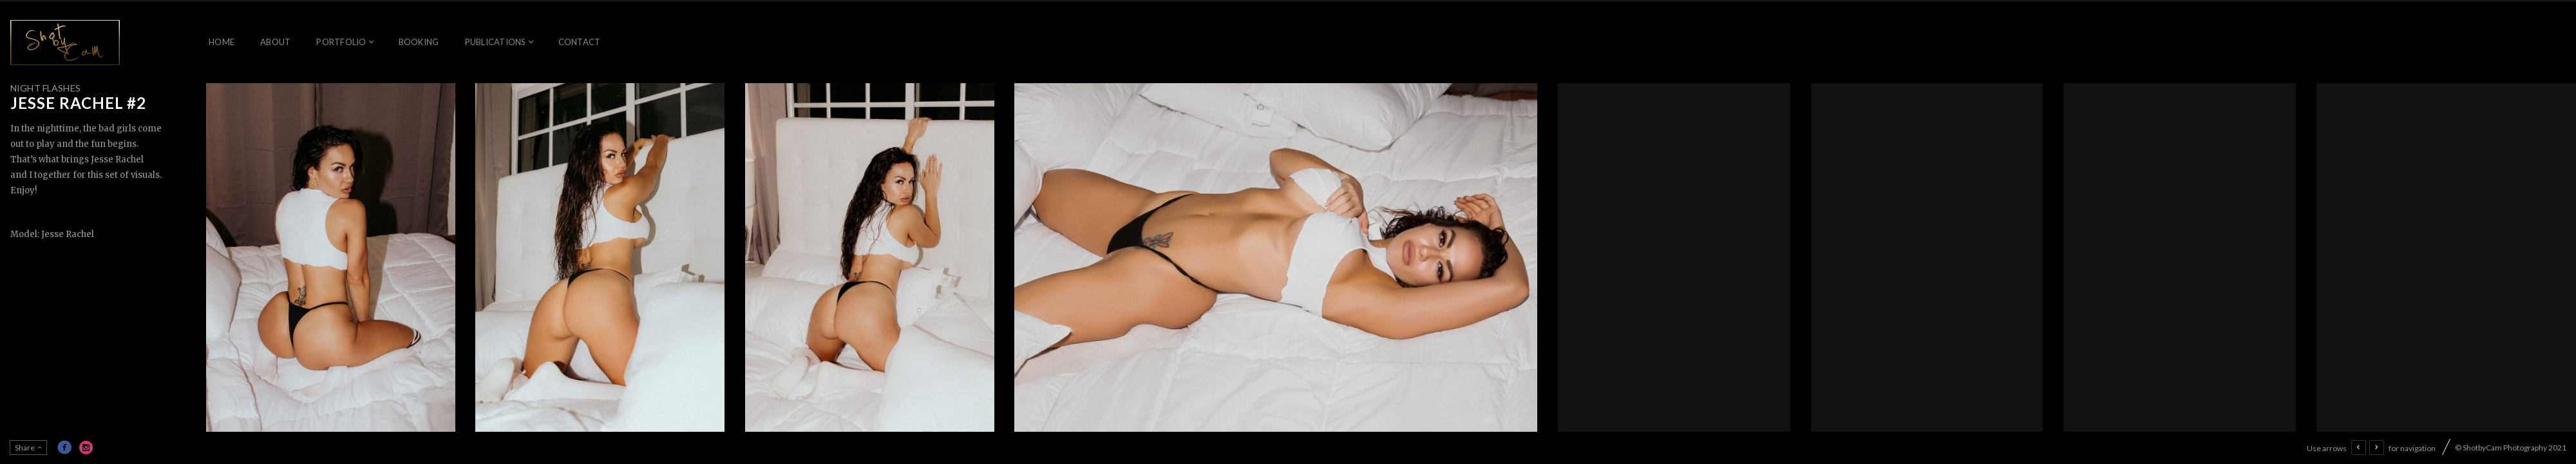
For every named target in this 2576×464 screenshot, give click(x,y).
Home (221, 42)
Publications (495, 42)
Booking (419, 42)
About (275, 42)
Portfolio (341, 42)
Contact (579, 42)
